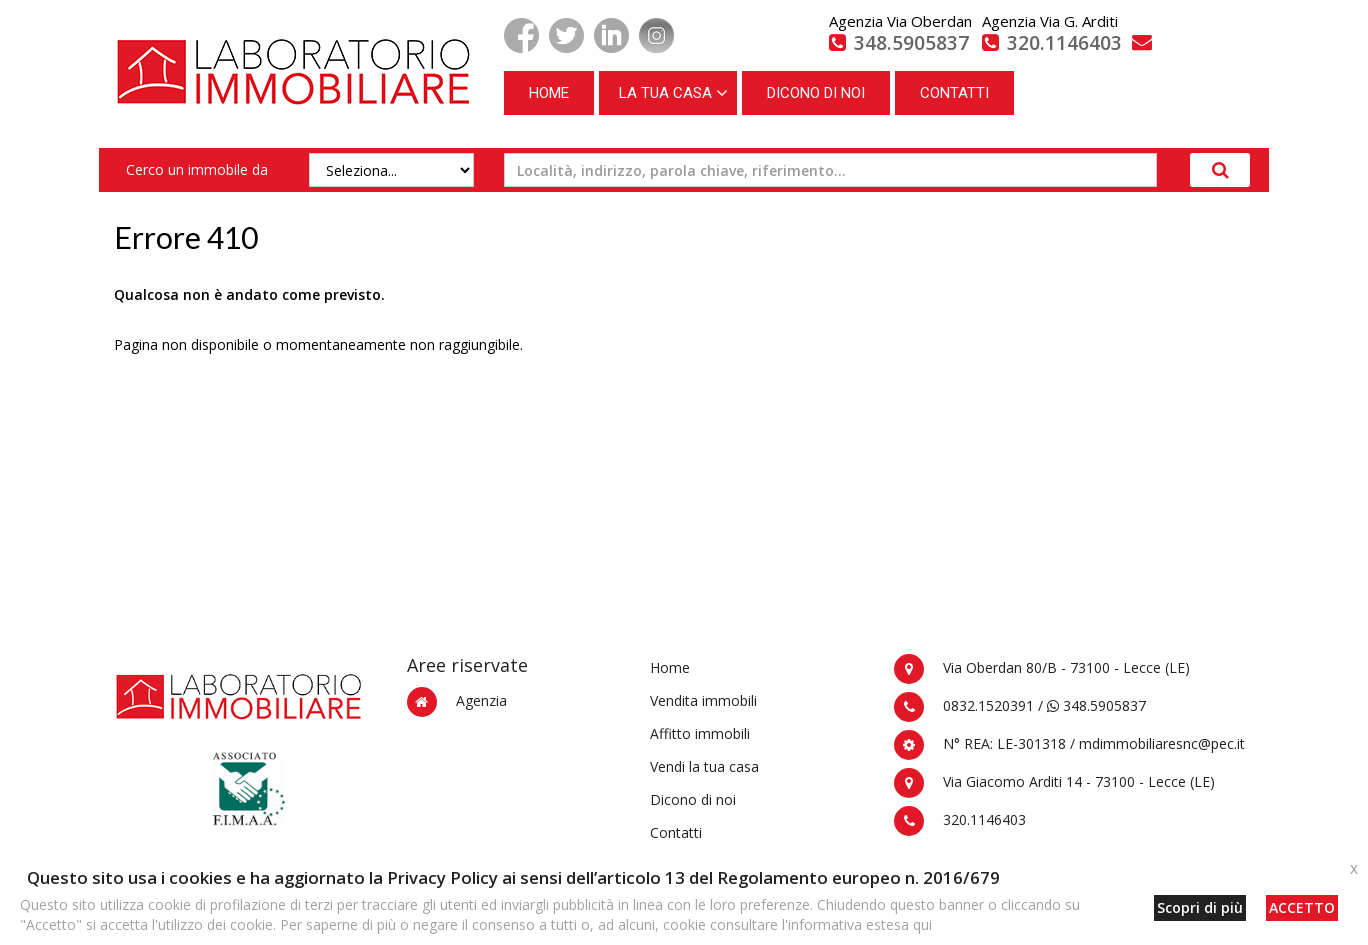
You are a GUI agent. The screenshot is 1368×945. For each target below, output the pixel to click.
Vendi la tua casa (704, 766)
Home (670, 667)
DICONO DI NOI (816, 93)
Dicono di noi (693, 799)
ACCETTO (1302, 907)
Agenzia (481, 700)
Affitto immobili (700, 733)
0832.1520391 (988, 705)
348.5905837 (1096, 705)
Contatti (676, 832)
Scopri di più (1200, 907)
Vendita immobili (703, 700)
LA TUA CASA (665, 93)
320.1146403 (984, 819)
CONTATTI (954, 93)
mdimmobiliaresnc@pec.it (1162, 743)
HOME (549, 93)
